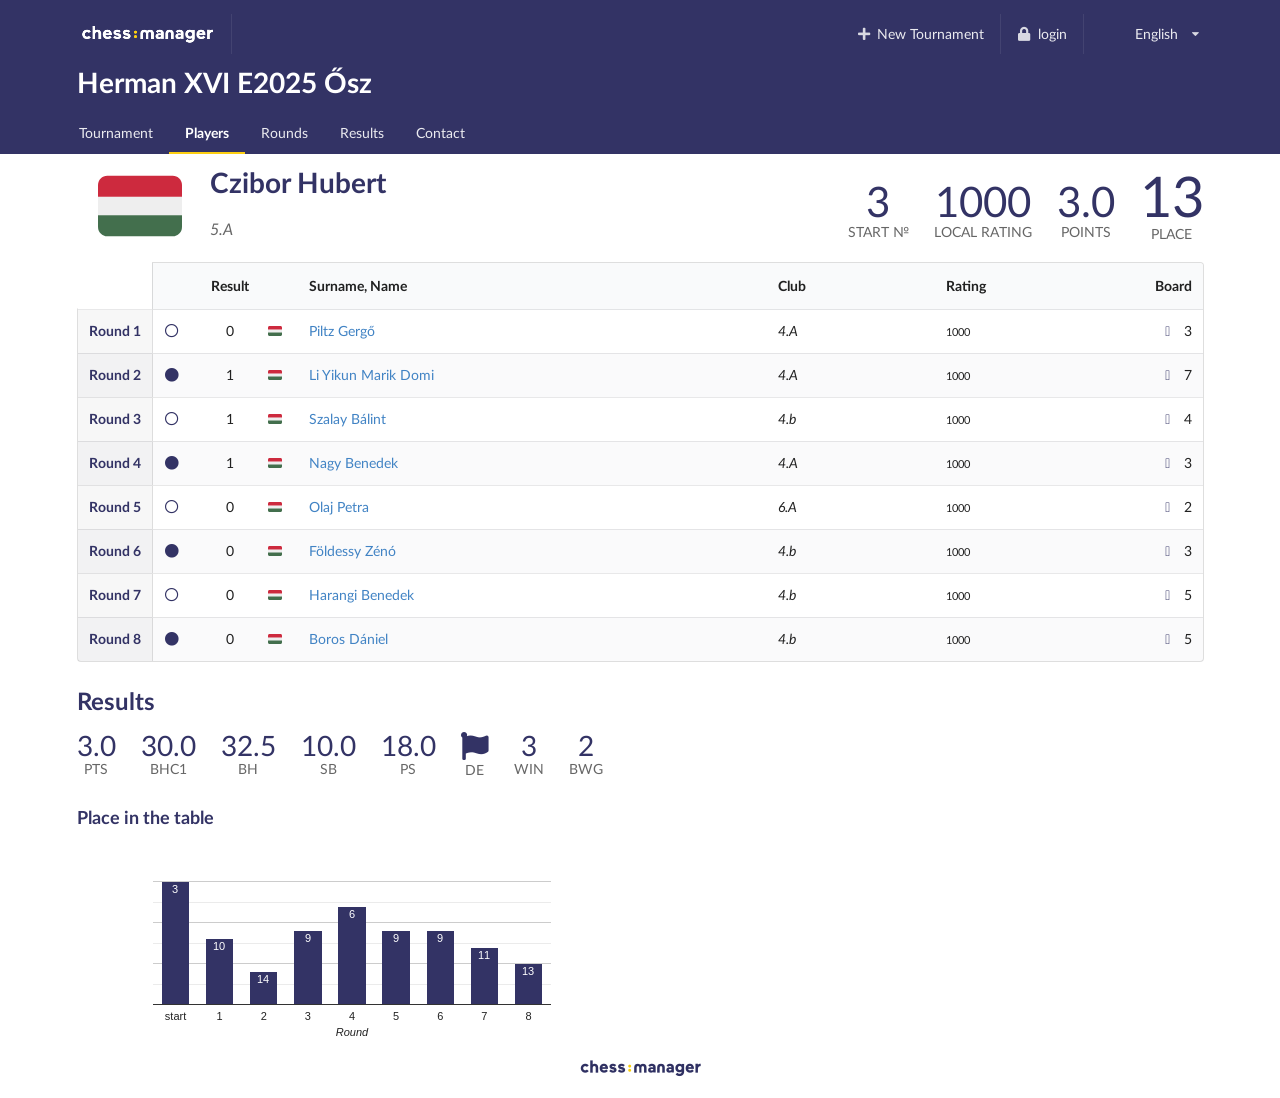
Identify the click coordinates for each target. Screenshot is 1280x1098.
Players (207, 132)
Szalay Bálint (347, 418)
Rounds (284, 132)
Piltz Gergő (342, 330)
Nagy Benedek (353, 462)
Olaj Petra (339, 506)
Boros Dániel (348, 638)
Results (362, 132)
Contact (440, 132)
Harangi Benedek (361, 594)
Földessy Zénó (352, 550)
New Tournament (919, 33)
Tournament (116, 132)
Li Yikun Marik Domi (371, 374)
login (1041, 33)
